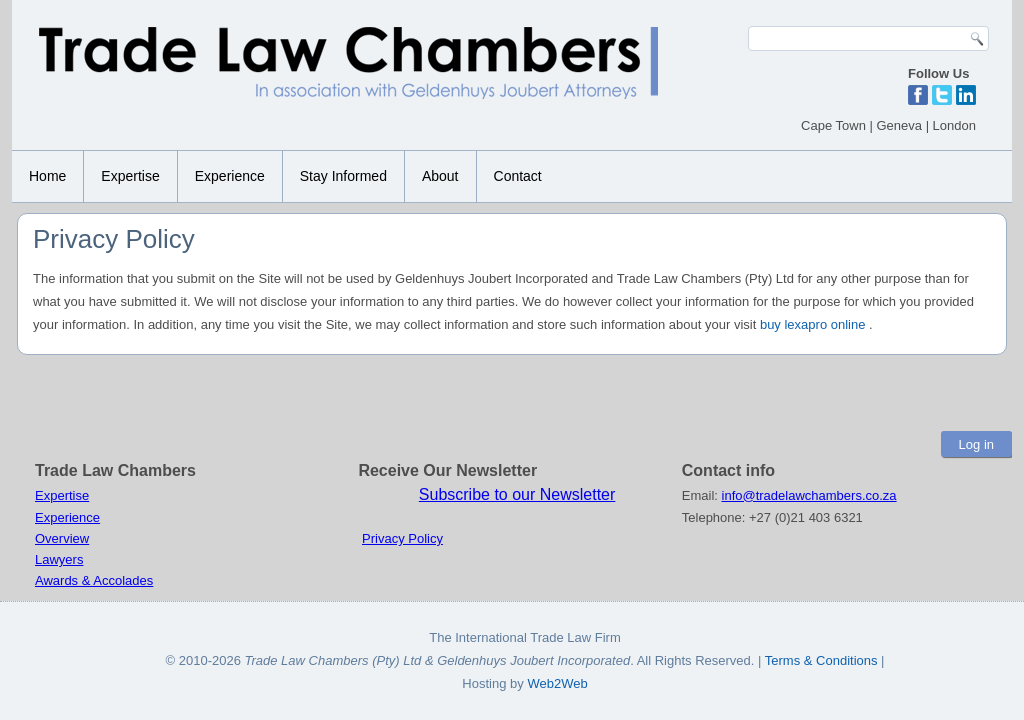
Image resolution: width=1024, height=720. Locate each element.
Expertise (130, 176)
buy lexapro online (813, 324)
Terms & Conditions (823, 660)
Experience (230, 176)
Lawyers (59, 559)
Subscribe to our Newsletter (517, 494)
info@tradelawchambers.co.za (809, 495)
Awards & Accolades (94, 580)
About (440, 176)
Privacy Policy (402, 538)
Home (47, 176)
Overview (62, 538)
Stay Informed (343, 176)
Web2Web (557, 683)
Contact (518, 176)
